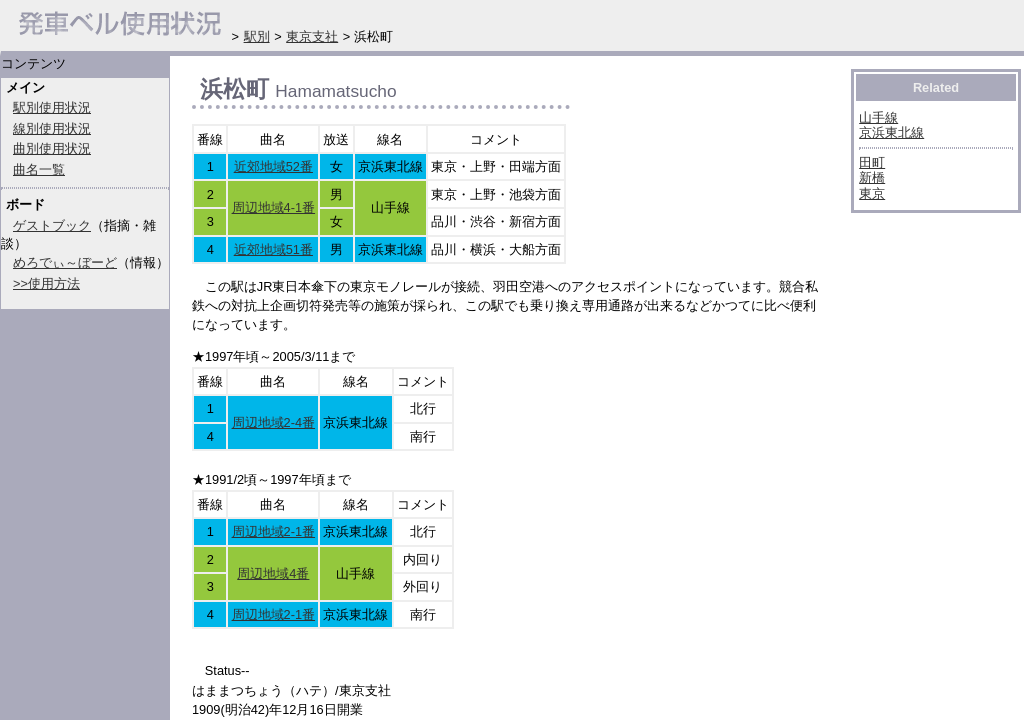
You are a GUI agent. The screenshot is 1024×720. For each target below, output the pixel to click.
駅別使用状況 (52, 107)
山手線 (878, 117)
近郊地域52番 (273, 166)
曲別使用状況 (52, 148)
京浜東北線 (891, 132)
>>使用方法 (46, 283)
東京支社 (312, 36)
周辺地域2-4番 (274, 422)
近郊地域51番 (273, 249)
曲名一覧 (39, 169)
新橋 (872, 177)
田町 (872, 162)
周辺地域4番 (273, 573)
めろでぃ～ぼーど (65, 262)
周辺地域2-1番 (274, 531)
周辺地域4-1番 (274, 207)
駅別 (257, 36)
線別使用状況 (52, 128)
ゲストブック (52, 225)
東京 (872, 193)
